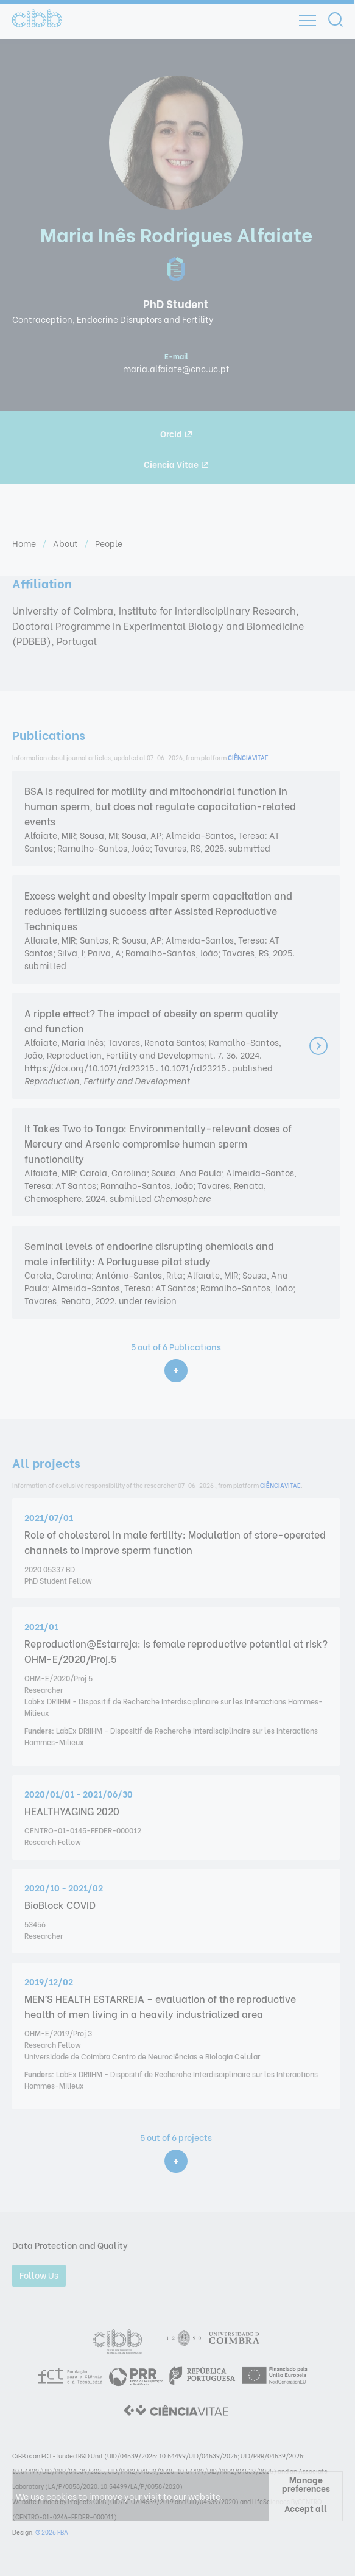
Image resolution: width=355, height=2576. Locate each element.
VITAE (248, 757)
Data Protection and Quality (70, 2245)
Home (25, 543)
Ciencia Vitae (176, 463)
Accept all (305, 2508)
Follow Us (38, 2274)
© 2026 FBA (51, 2531)
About (66, 543)
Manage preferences (306, 2484)
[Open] (307, 21)
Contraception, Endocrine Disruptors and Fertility (113, 318)
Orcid (175, 433)
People (108, 543)
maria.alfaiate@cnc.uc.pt (176, 368)
